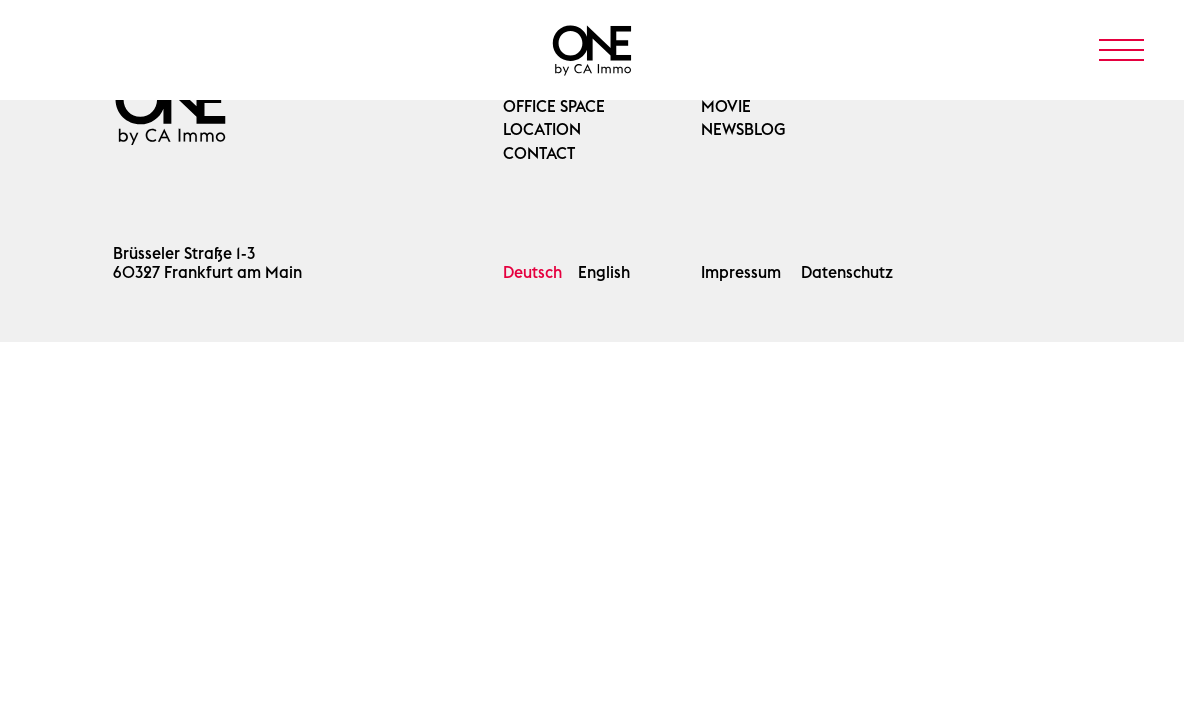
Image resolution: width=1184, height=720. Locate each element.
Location (542, 129)
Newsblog (743, 129)
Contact (539, 153)
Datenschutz (847, 272)
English (604, 272)
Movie (726, 106)
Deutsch (532, 272)
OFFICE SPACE (554, 106)
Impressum (741, 272)
